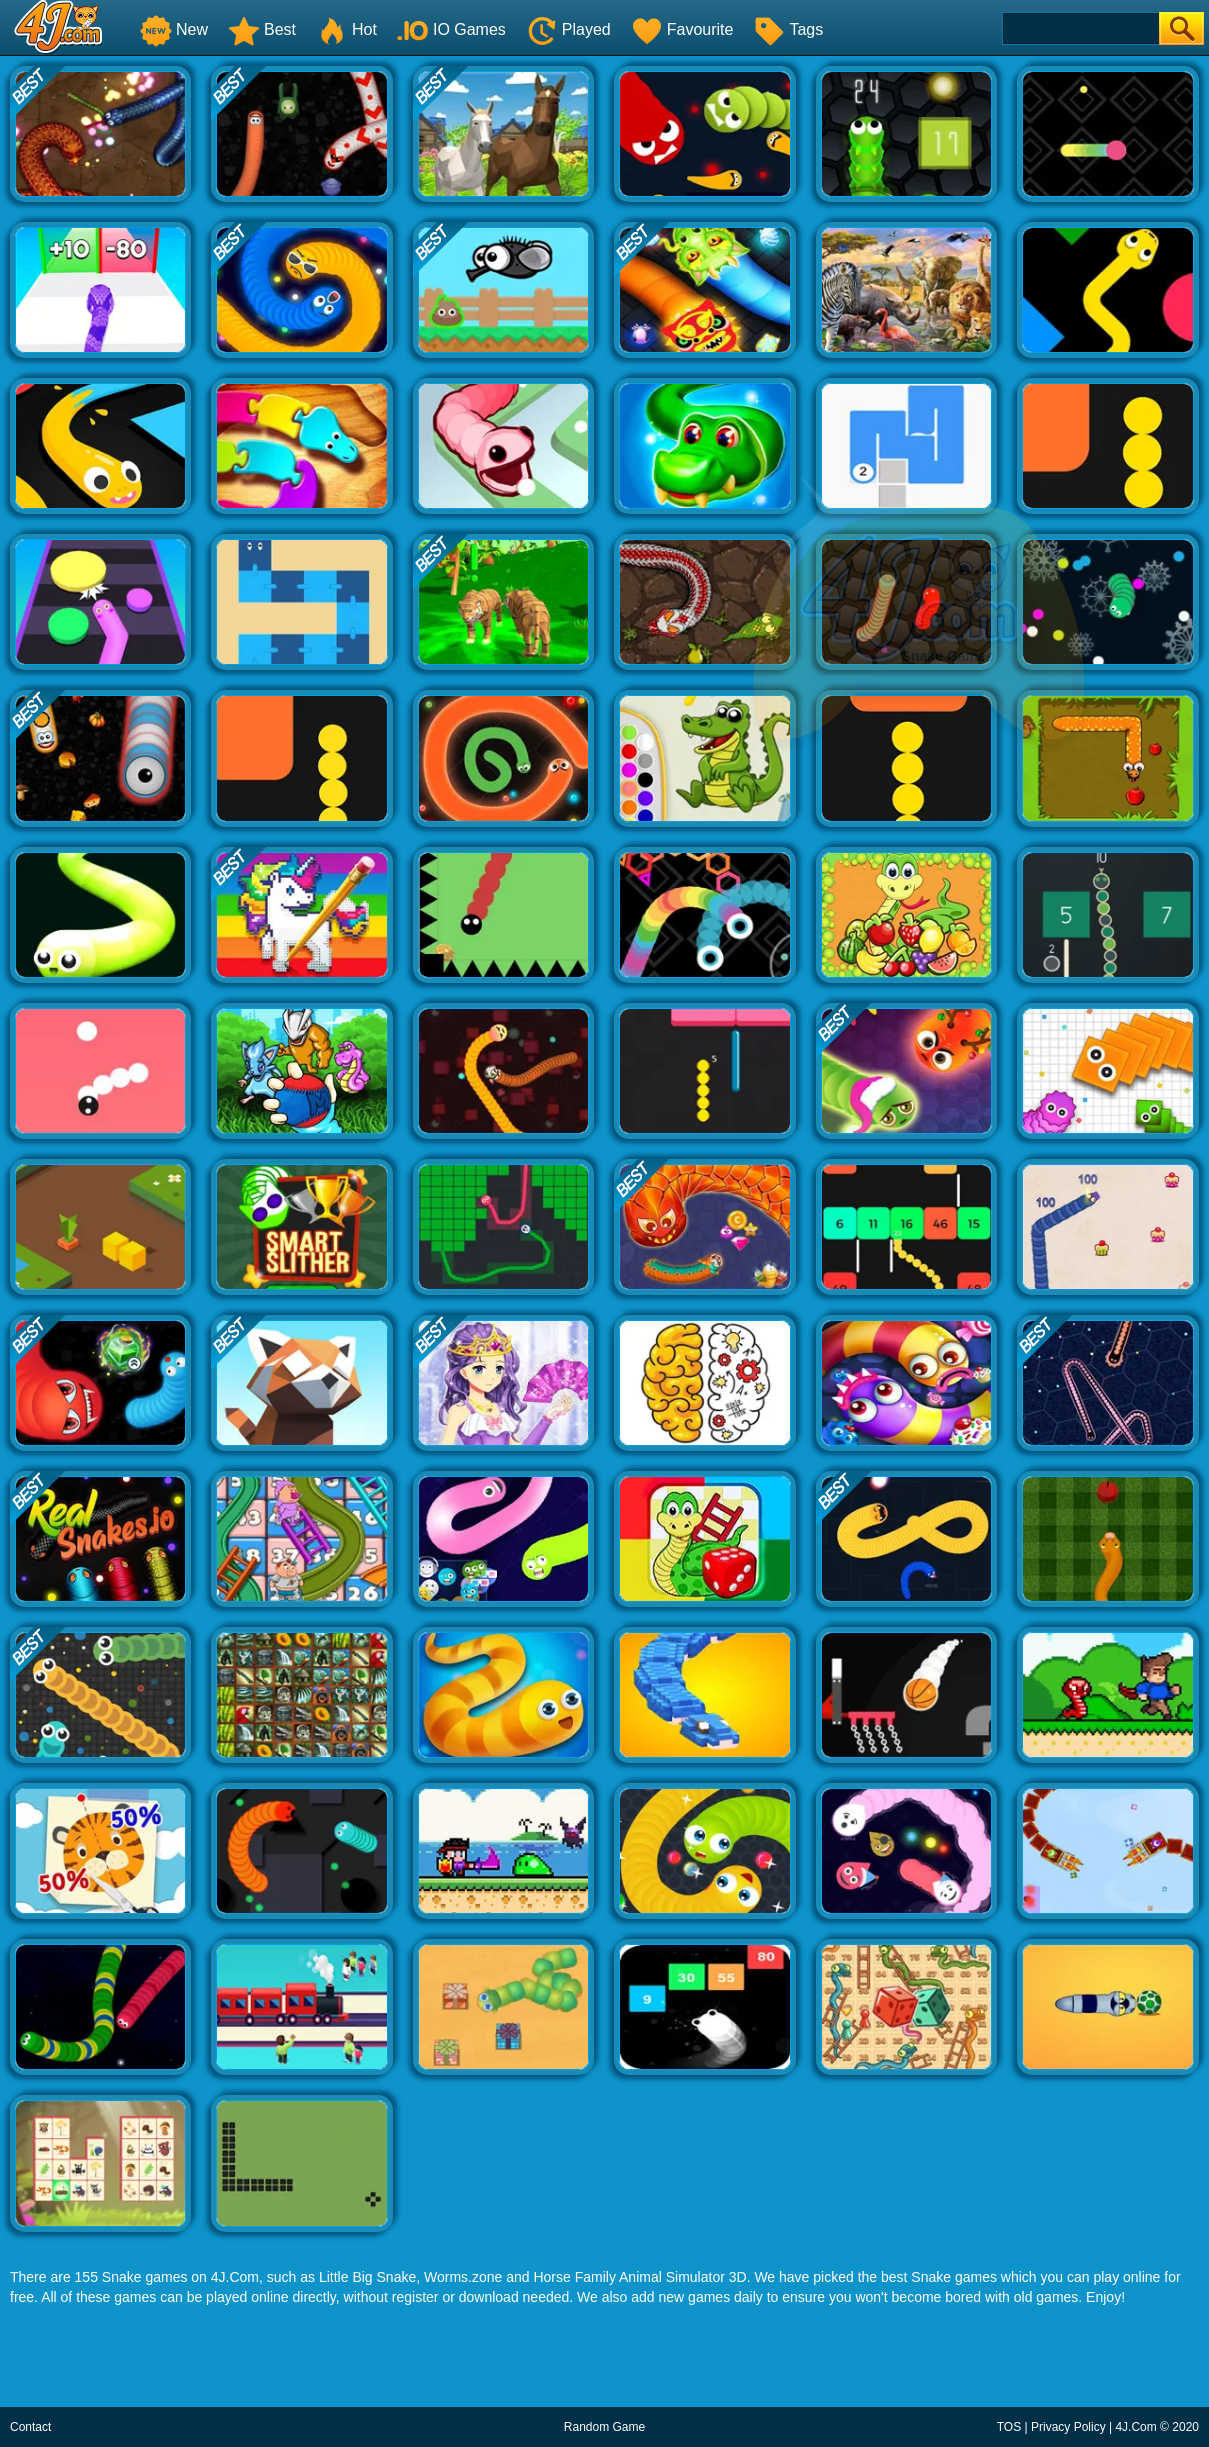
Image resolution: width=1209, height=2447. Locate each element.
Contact (30, 2427)
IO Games (451, 29)
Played (568, 29)
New (174, 29)
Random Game (604, 2427)
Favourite (682, 29)
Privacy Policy (1068, 2427)
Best (262, 29)
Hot (346, 29)
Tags (788, 29)
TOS (1009, 2427)
